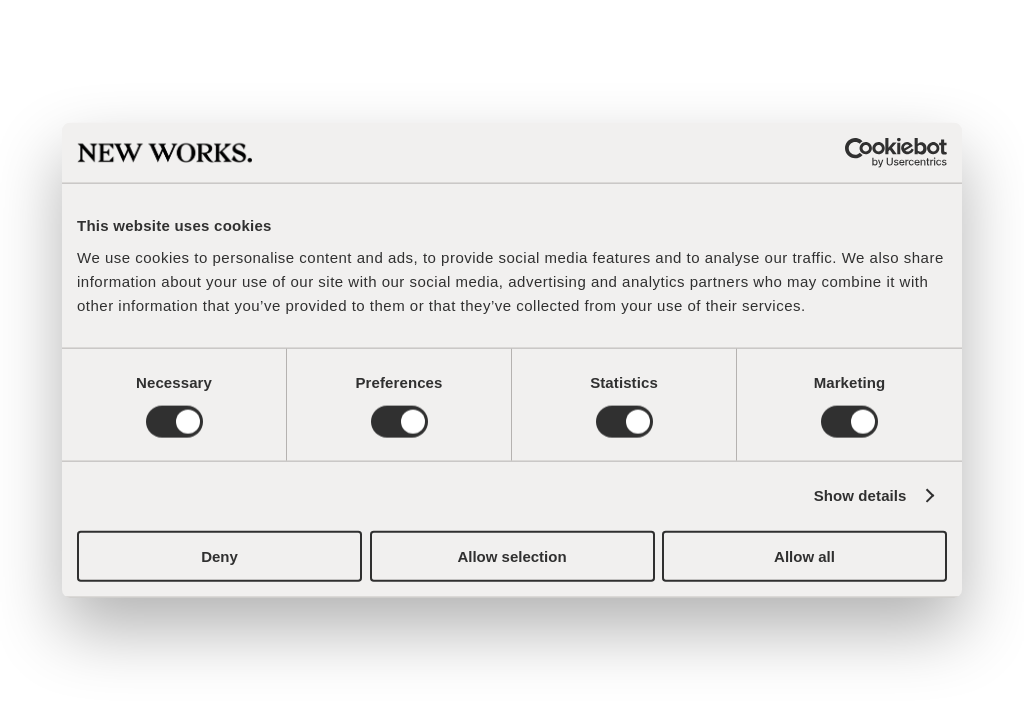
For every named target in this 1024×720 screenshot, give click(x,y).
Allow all (804, 555)
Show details (860, 495)
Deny (219, 555)
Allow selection (511, 555)
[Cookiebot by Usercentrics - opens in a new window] (859, 153)
